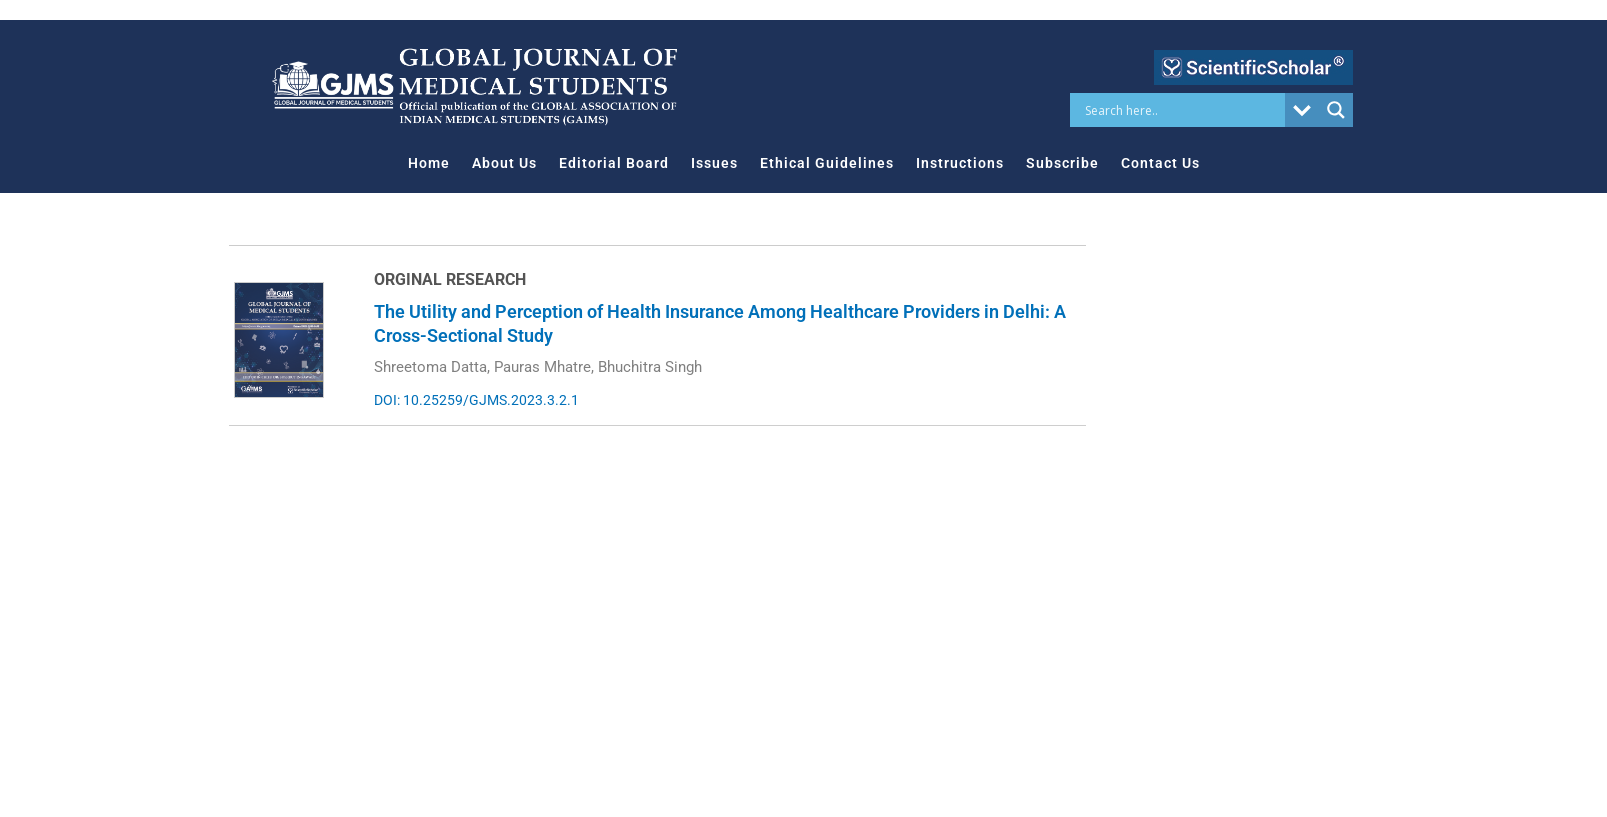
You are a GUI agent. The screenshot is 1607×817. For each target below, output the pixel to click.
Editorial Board (614, 163)
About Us (504, 163)
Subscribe (1062, 163)
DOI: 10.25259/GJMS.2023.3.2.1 (476, 400)
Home (429, 163)
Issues (714, 163)
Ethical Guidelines (827, 163)
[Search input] (1182, 110)
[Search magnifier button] (1336, 110)
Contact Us (1160, 163)
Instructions (960, 163)
